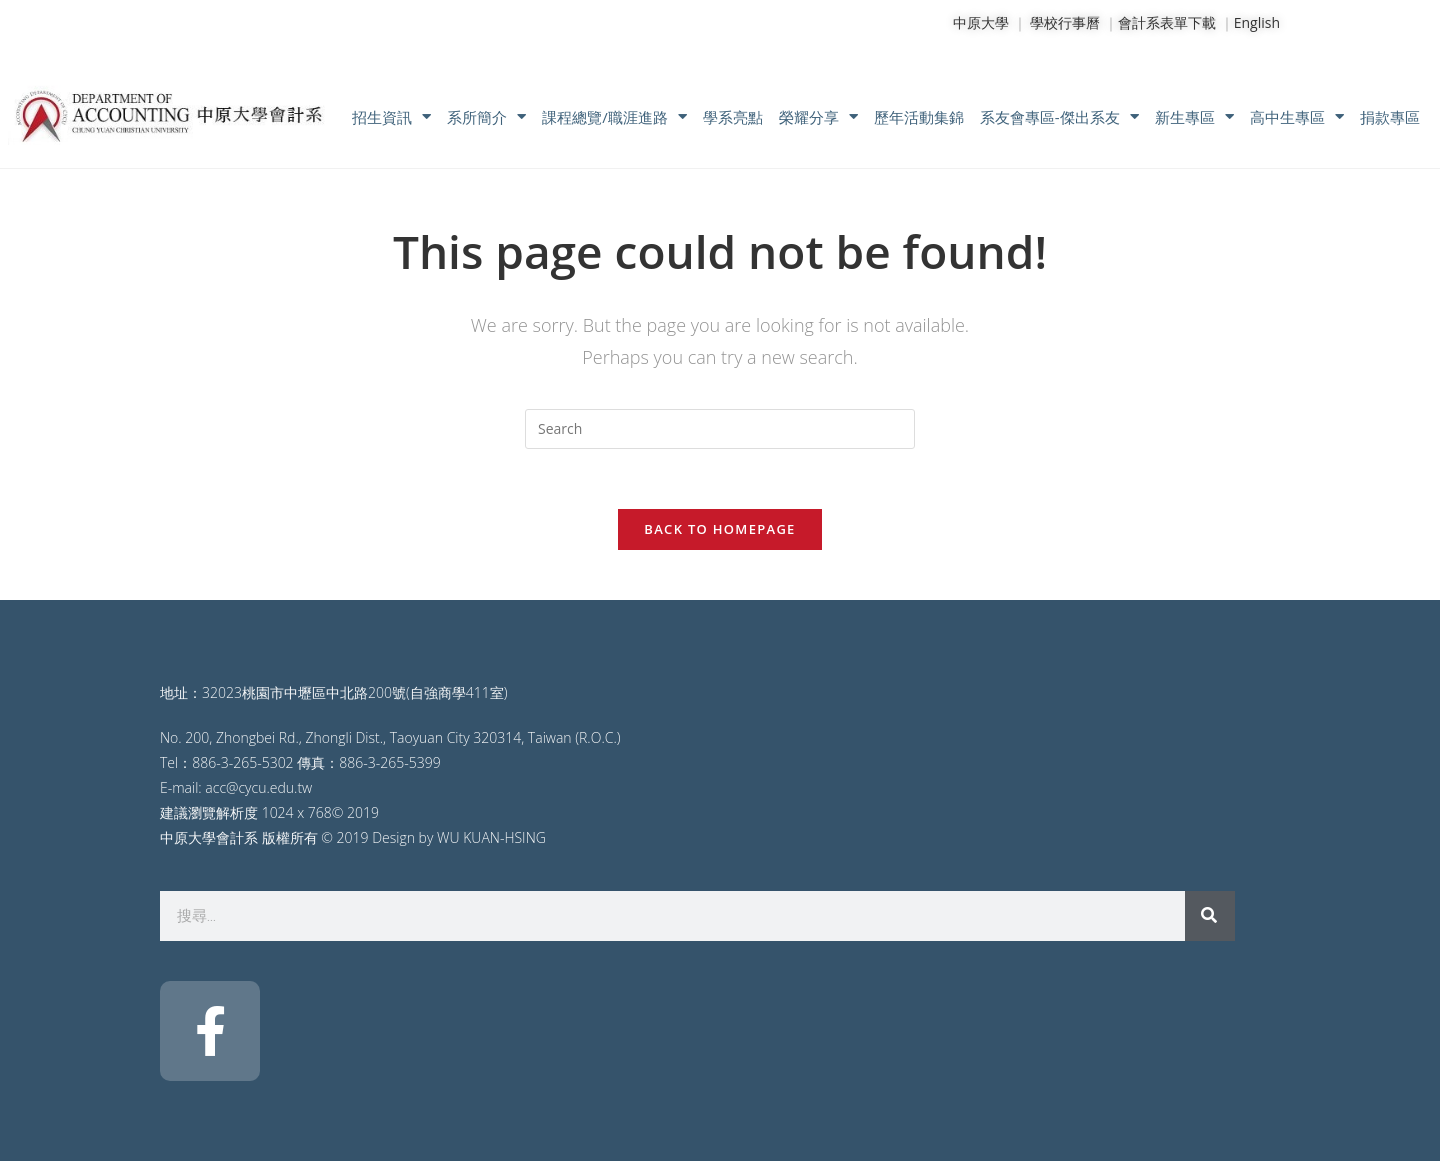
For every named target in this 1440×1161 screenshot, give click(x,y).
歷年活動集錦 (919, 117)
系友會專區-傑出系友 (1059, 116)
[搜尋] (1210, 916)
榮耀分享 (818, 116)
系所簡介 (486, 116)
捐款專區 (1390, 117)
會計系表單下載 (1167, 22)
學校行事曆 (1065, 22)
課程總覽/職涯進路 (614, 116)
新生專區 (1194, 116)
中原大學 (981, 22)
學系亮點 (733, 117)
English (1257, 22)
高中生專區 (1297, 116)
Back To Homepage (719, 529)
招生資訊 (391, 116)
